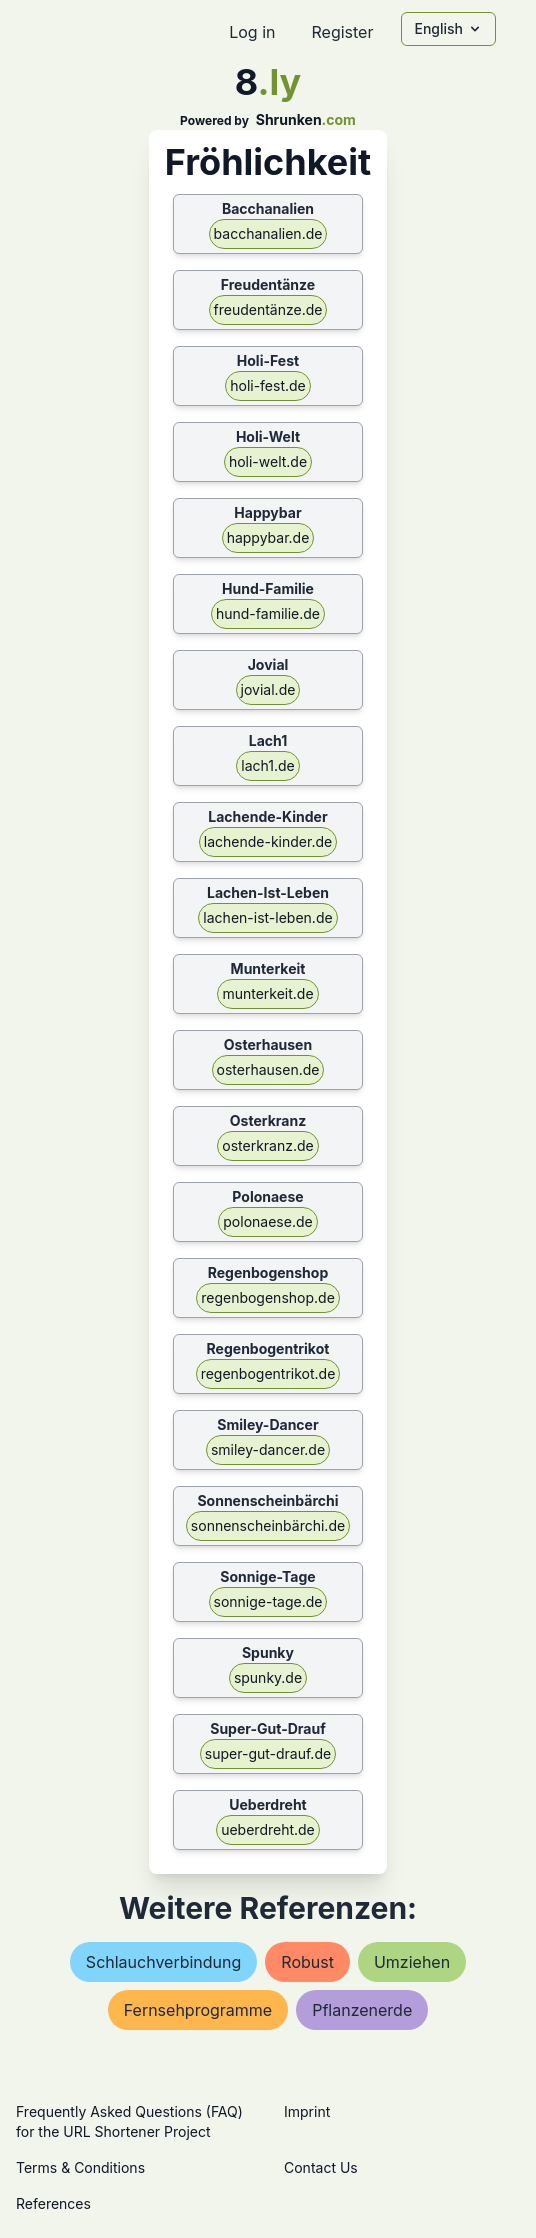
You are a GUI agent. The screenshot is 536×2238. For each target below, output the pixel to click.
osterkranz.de (267, 1145)
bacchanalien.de (268, 233)
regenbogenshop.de (268, 1297)
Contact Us (321, 2167)
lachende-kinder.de (268, 841)
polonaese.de (267, 1221)
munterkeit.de (267, 993)
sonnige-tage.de (268, 1601)
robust (307, 1962)
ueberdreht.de (268, 1829)
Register (342, 32)
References (53, 2203)
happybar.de (268, 537)
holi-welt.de (268, 461)
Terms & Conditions (80, 2167)
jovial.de (268, 689)
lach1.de (267, 765)
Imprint (307, 2111)
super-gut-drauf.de (268, 1753)
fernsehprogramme (198, 2010)
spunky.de (268, 1677)
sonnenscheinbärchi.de (268, 1525)
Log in (252, 32)
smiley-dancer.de (268, 1449)
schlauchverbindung (163, 1962)
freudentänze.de (268, 309)
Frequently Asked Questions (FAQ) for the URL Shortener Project (129, 2121)
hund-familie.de (268, 613)
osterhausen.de (268, 1069)
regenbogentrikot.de (268, 1373)
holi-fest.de (268, 385)
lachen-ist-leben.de (267, 917)
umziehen (412, 1962)
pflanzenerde (362, 2010)
